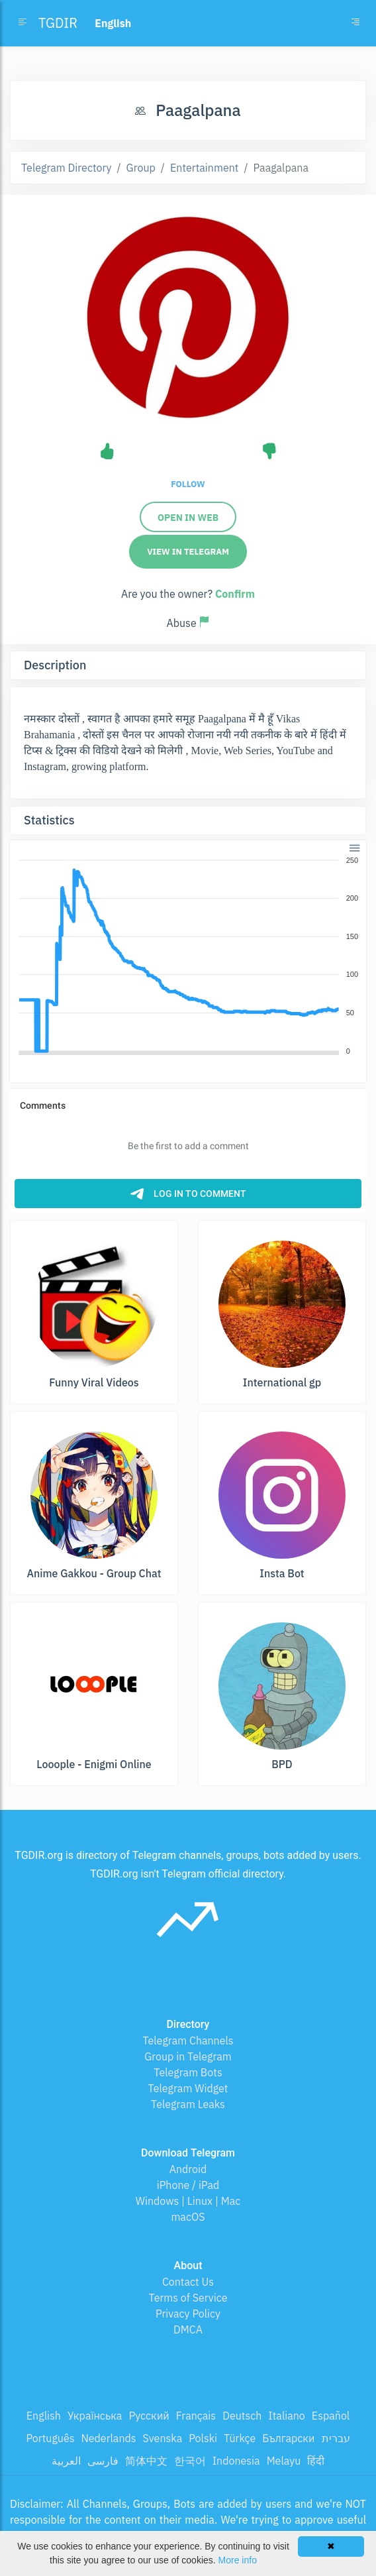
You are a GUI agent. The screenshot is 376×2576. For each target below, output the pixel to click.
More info (237, 2560)
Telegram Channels (187, 2040)
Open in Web (188, 518)
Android (188, 2169)
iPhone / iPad (188, 2185)
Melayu (284, 2460)
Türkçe (240, 2438)
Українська (95, 2415)
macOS (188, 2216)
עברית (336, 2438)
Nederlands (108, 2438)
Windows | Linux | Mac (188, 2201)
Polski (203, 2438)
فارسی (102, 2460)
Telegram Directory (66, 167)
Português (50, 2438)
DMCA (188, 2329)
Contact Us (188, 2281)
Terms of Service (188, 2297)
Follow (188, 484)
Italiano (286, 2415)
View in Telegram (188, 551)
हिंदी (315, 2460)
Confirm (235, 593)
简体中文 (146, 2460)
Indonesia (236, 2460)
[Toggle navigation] (355, 23)
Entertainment (204, 167)
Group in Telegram (188, 2056)
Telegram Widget (188, 2088)
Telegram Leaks (188, 2104)
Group (141, 167)
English (43, 2415)
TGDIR (57, 23)
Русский (148, 2415)
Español (331, 2415)
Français (196, 2415)
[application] (188, 956)
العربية (66, 2460)
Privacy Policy (188, 2313)
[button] (353, 846)
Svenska (163, 2438)
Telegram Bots (188, 2072)
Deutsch (241, 2415)
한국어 (190, 2460)
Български (288, 2438)
